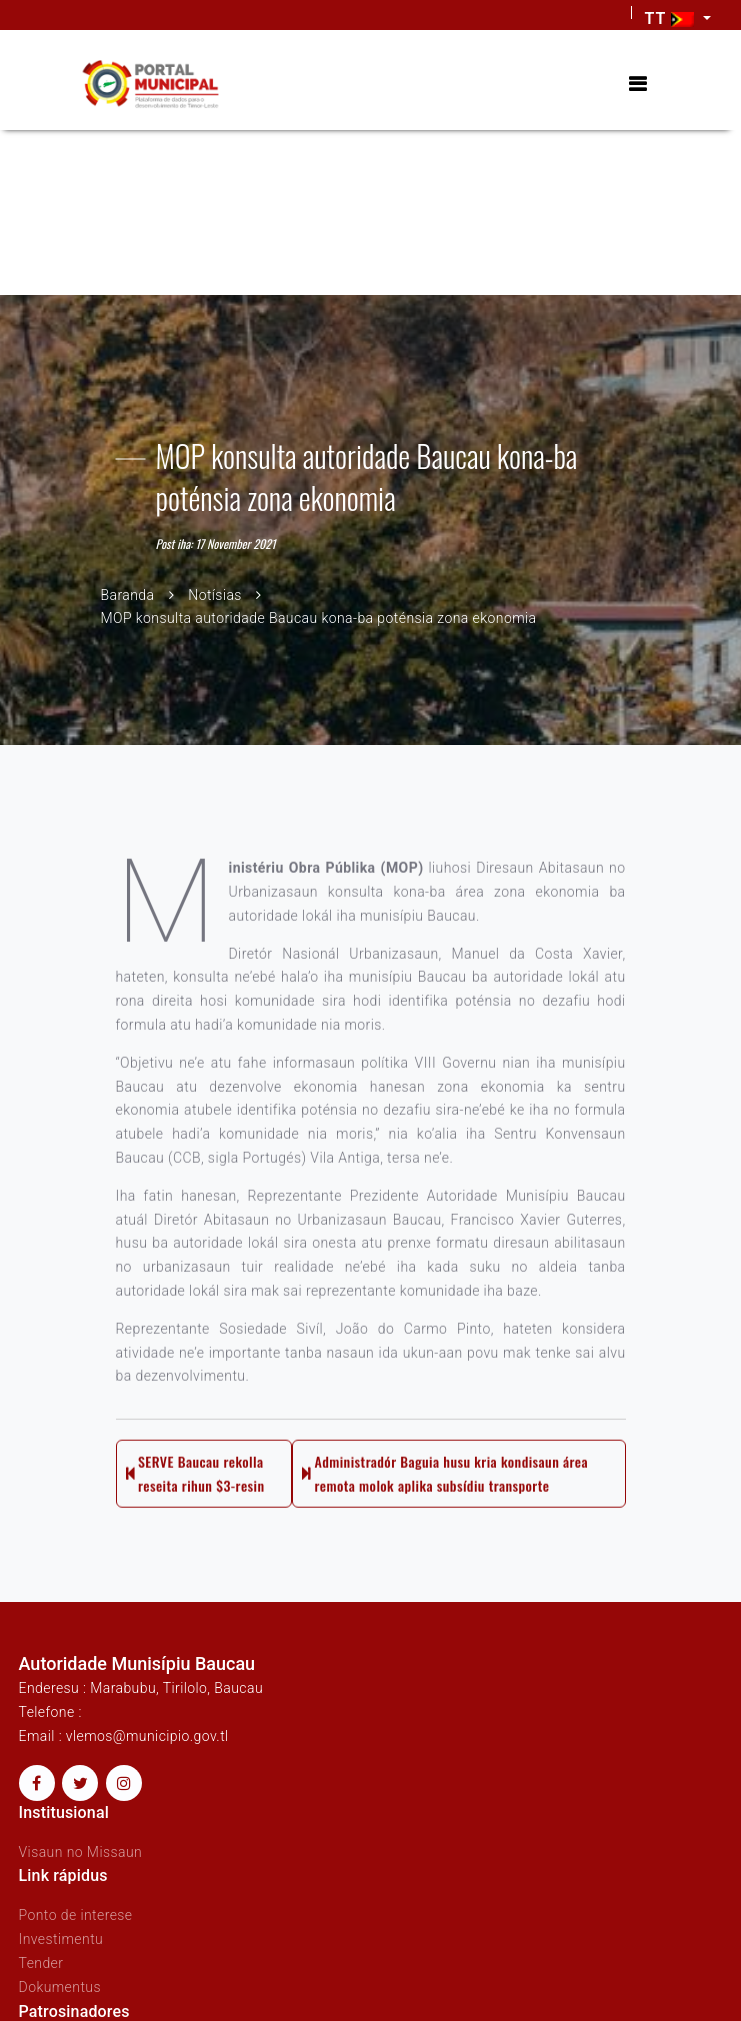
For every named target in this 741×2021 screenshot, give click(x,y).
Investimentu (61, 1939)
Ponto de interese (76, 1915)
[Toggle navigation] (637, 84)
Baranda (128, 594)
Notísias (215, 594)
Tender (41, 1963)
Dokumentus (60, 1987)
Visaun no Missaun (81, 1852)
